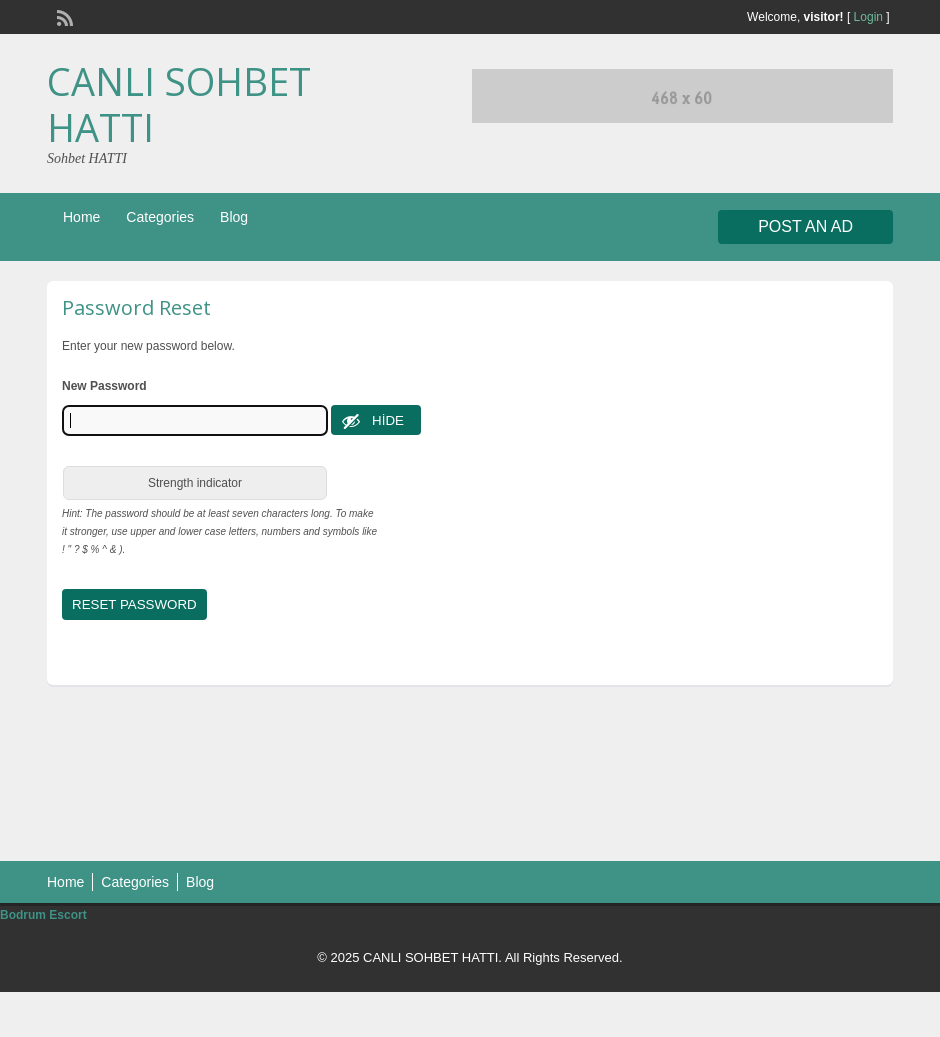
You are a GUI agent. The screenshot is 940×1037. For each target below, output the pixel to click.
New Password (104, 386)
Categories (160, 217)
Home (81, 217)
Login (868, 17)
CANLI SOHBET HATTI (179, 104)
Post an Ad (805, 226)
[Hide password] (376, 420)
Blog (234, 217)
